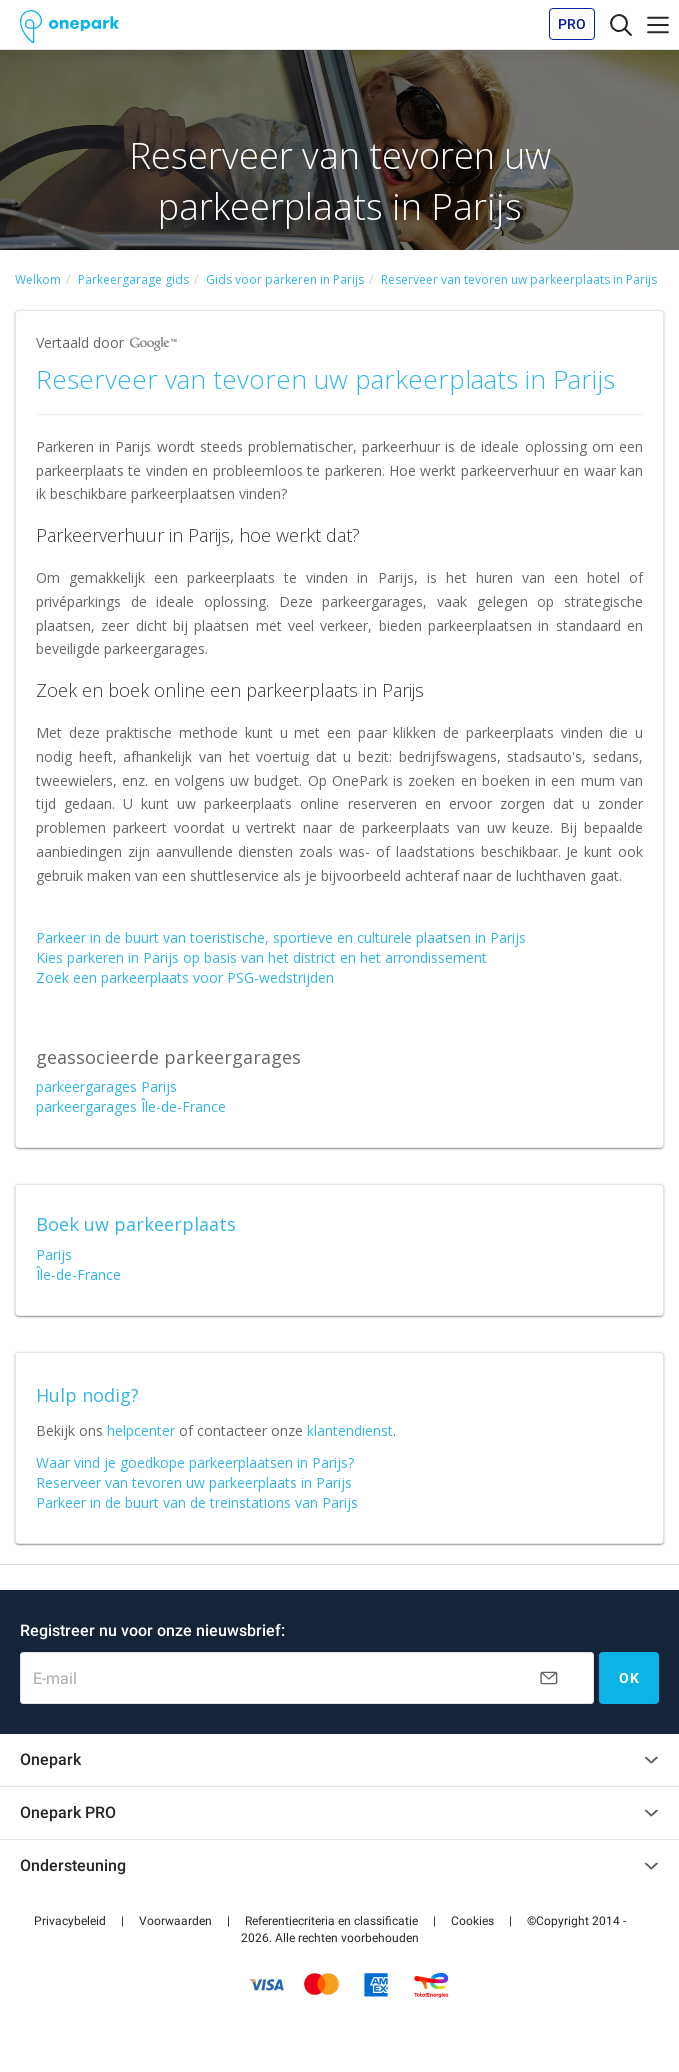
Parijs (54, 1254)
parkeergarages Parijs (106, 1086)
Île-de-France (78, 1274)
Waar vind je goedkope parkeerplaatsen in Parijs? (195, 1462)
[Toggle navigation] (621, 24)
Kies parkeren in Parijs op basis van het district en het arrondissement (261, 957)
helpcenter (141, 1430)
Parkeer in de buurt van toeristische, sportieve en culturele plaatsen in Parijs (281, 937)
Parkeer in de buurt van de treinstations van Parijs (197, 1502)
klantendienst (350, 1430)
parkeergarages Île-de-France (131, 1106)
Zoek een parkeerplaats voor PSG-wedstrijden (185, 977)
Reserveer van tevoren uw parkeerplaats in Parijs (194, 1482)
